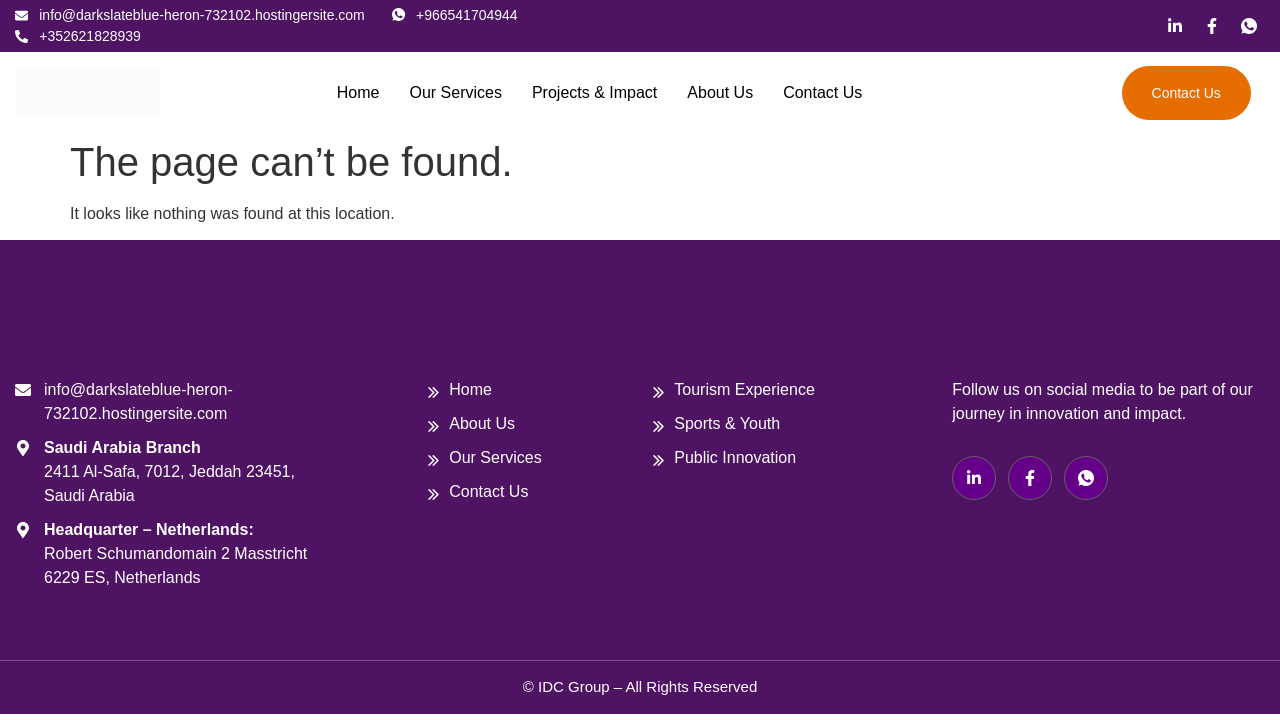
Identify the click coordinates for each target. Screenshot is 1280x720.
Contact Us (822, 92)
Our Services (455, 92)
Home (358, 92)
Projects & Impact (594, 92)
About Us (720, 92)
